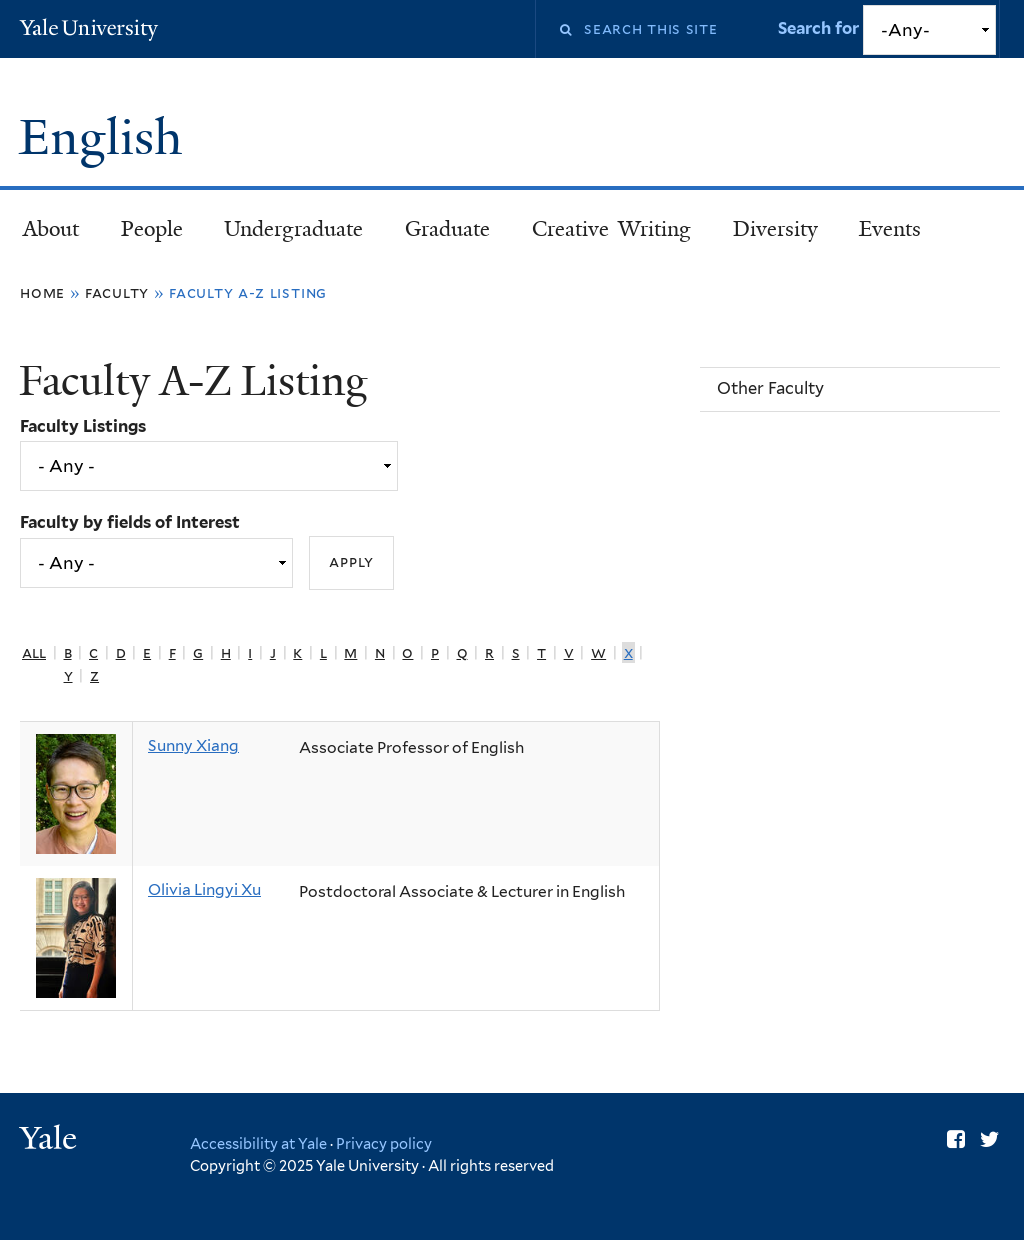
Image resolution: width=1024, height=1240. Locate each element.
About (51, 229)
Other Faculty (770, 388)
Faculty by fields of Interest (130, 522)
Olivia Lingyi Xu (204, 889)
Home (42, 292)
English (106, 137)
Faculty (117, 292)
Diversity (775, 229)
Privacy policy (384, 1143)
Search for (820, 28)
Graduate (447, 229)
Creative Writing (611, 229)
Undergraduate (293, 229)
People (152, 229)
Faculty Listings (83, 426)
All (34, 652)
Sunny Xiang (193, 745)
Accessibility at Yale (258, 1143)
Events (890, 229)
